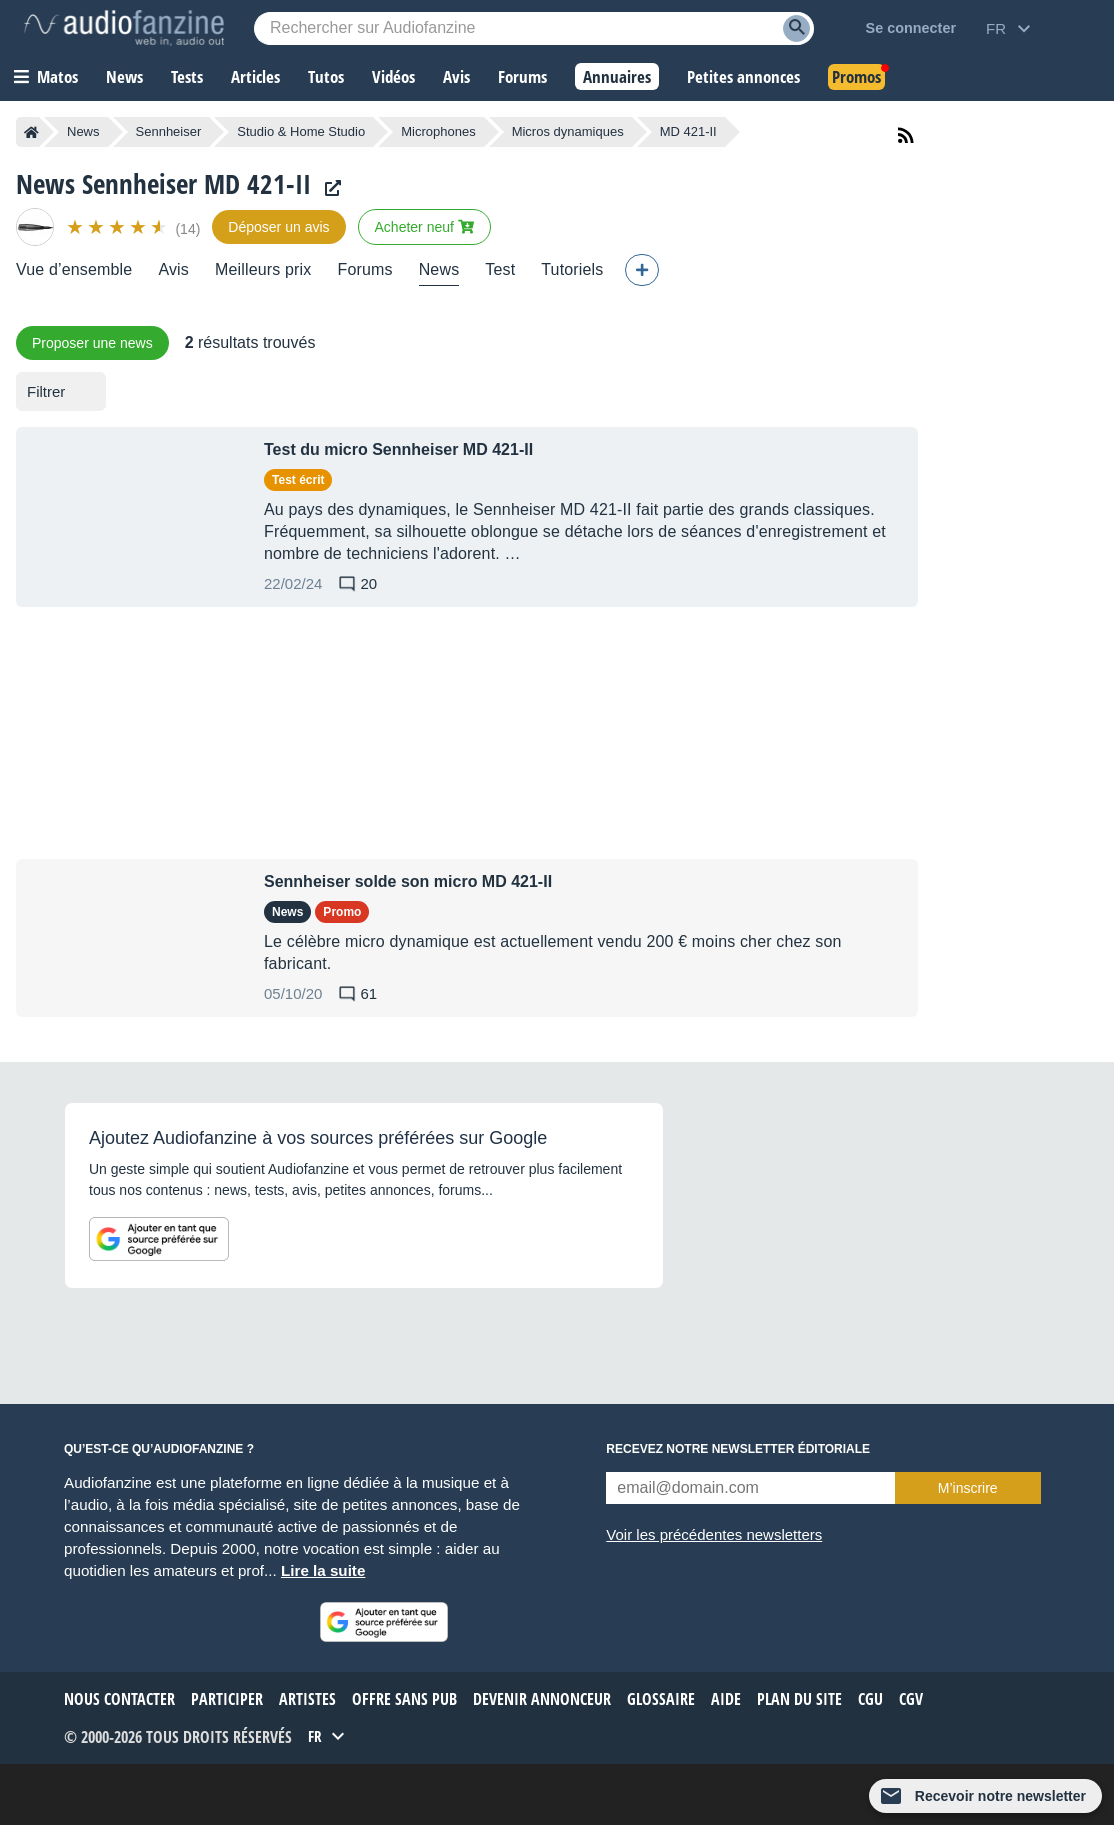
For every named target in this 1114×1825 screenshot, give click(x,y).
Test (500, 269)
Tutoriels (572, 269)
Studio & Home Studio (301, 131)
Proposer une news (92, 343)
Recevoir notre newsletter (1000, 1796)
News (83, 131)
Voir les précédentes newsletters (714, 1534)
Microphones (438, 131)
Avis (173, 269)
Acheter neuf (424, 227)
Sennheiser (169, 131)
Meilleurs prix (263, 269)
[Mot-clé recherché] (534, 28)
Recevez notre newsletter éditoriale (738, 1449)
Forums (364, 269)
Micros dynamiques (568, 131)
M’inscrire (968, 1488)
